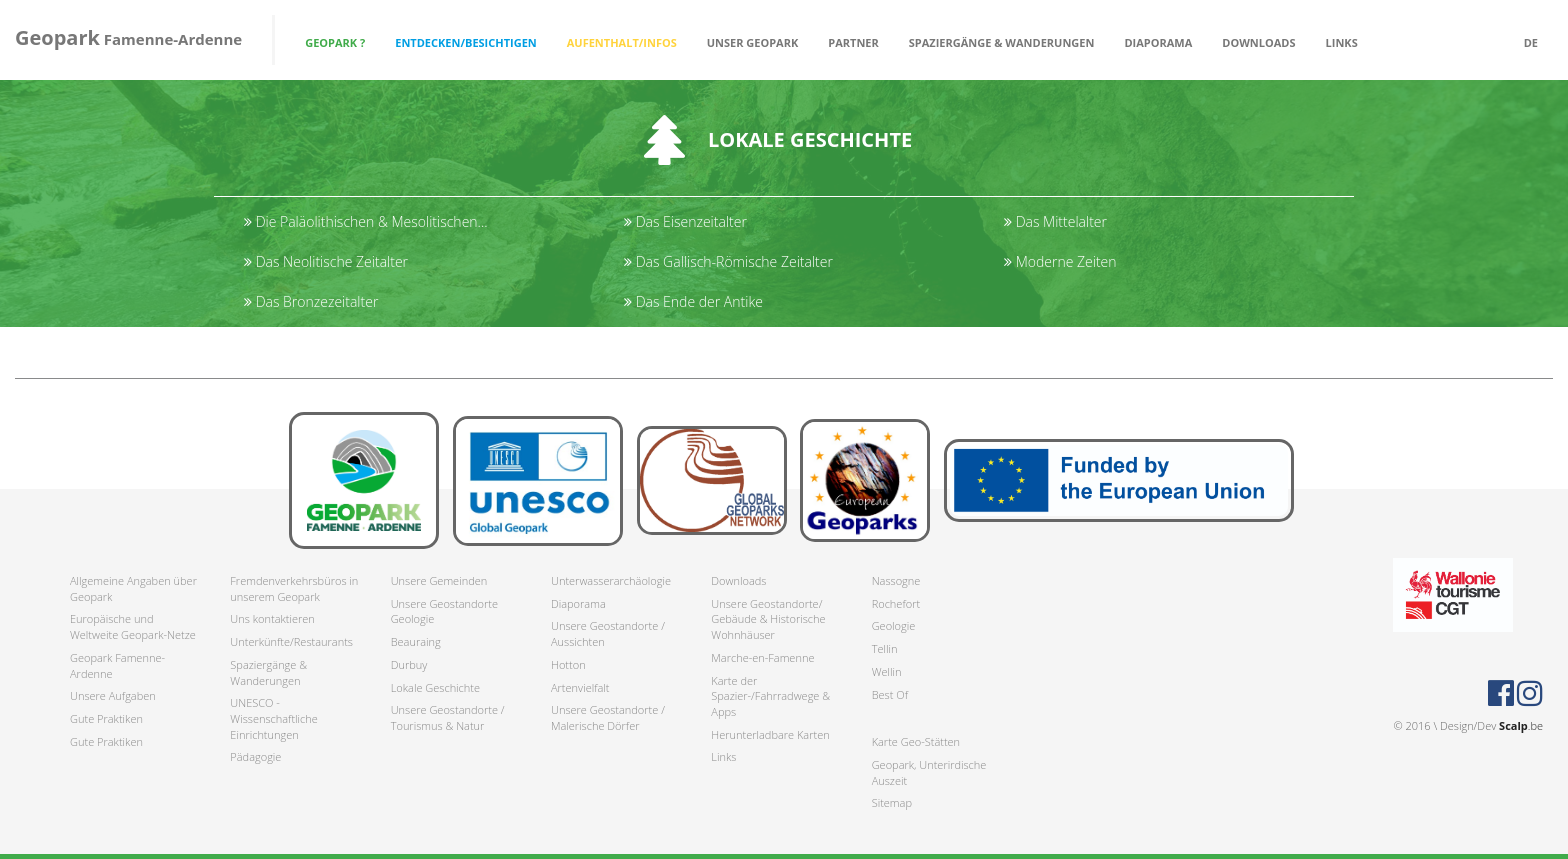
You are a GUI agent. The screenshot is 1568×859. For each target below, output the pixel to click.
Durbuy (409, 664)
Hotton (568, 664)
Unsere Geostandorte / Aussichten (608, 633)
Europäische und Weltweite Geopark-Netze (133, 626)
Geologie (894, 625)
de (1531, 42)
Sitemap (892, 802)
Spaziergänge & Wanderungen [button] (1002, 42)
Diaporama (1158, 42)
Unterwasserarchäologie (611, 580)
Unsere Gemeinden (439, 580)
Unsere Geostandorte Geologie (444, 611)
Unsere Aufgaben (113, 695)
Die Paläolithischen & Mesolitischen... (366, 221)
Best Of (890, 694)
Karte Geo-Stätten (916, 741)
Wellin (887, 671)
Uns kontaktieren (272, 618)
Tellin (885, 648)
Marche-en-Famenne (762, 657)
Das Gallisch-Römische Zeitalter (728, 261)
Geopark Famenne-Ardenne (117, 665)
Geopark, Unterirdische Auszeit (929, 772)
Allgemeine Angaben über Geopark (133, 588)
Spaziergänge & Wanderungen (268, 672)
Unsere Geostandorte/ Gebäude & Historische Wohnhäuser (768, 619)
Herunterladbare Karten (770, 734)
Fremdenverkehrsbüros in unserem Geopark (294, 588)
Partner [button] (853, 42)
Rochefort (896, 603)
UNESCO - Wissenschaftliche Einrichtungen (273, 718)
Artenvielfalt (580, 687)
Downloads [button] (1258, 42)
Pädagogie (255, 756)
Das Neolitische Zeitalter (326, 261)
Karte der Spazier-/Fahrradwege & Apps (770, 696)
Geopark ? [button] (335, 42)
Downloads (738, 580)
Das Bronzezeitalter (311, 301)
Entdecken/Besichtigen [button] (466, 42)
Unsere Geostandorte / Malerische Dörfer (608, 717)
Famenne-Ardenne (128, 37)
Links (1342, 42)
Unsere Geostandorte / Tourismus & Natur (448, 717)
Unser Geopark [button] (753, 42)
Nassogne (896, 580)
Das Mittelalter (1055, 221)
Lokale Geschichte (435, 687)
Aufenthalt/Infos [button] (622, 42)
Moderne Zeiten (1060, 261)
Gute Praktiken (106, 718)
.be (1521, 725)
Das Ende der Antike (693, 301)
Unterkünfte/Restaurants (291, 641)
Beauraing (416, 641)
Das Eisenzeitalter (685, 221)
